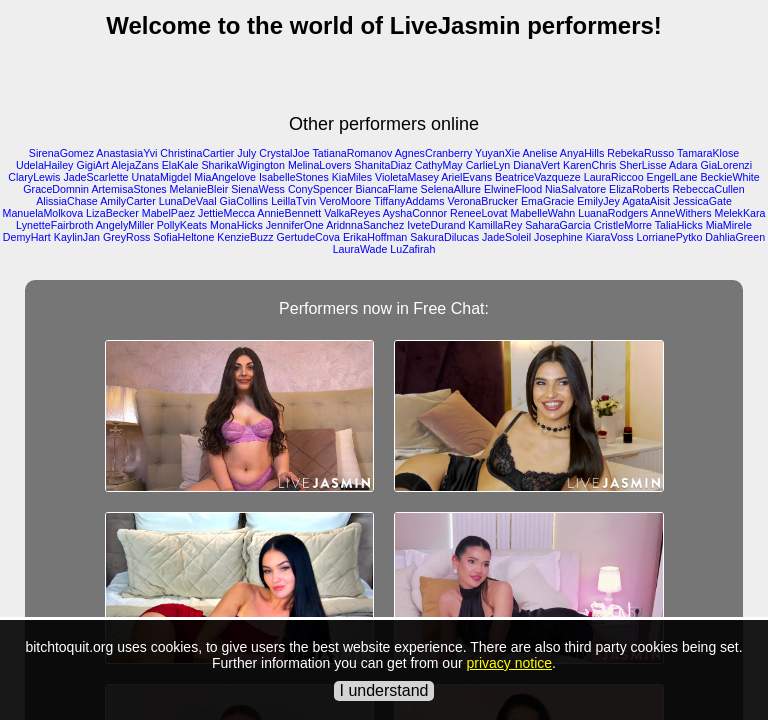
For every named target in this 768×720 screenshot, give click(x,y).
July (246, 153)
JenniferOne (295, 225)
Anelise (540, 153)
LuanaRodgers (613, 213)
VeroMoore (345, 201)
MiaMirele (729, 225)
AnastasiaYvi (126, 153)
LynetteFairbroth (54, 225)
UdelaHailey (44, 165)
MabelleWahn (543, 213)
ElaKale (180, 165)
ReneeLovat (478, 213)
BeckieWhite (729, 177)
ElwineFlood (513, 189)
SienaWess (258, 189)
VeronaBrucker (483, 201)
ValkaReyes (352, 213)
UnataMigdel (162, 177)
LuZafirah (412, 249)
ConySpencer (320, 189)
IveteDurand (436, 225)
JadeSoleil (506, 237)
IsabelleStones (294, 177)
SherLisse (642, 165)
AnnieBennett (289, 213)
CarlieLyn (488, 165)
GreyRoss (126, 237)
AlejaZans (134, 165)
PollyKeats (182, 225)
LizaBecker (112, 213)
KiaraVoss (610, 237)
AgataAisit (646, 201)
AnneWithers (681, 213)
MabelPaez (168, 213)
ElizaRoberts (639, 189)
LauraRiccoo (614, 177)
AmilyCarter (128, 201)
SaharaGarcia (558, 225)
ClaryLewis (34, 177)
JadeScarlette (95, 177)
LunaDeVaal (188, 201)
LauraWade (360, 249)
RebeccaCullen (708, 189)
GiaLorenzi (726, 165)
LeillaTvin (293, 201)
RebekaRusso (640, 153)
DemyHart (27, 237)
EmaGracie (547, 201)
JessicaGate (702, 201)
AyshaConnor (415, 213)
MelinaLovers (319, 165)
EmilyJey (598, 201)
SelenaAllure (451, 189)
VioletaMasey (407, 177)
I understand (384, 690)
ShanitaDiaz (382, 165)
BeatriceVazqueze (538, 177)
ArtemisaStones (128, 189)
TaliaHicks (679, 225)
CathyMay (439, 165)
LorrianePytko (670, 237)
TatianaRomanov (352, 153)
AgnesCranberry (434, 153)
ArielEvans (466, 177)
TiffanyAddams (409, 201)
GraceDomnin (56, 189)
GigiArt (92, 165)
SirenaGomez (61, 153)
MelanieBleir (199, 189)
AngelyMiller (125, 225)
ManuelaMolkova (43, 213)
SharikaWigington (243, 165)
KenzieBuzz (245, 237)
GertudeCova (308, 237)
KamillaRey (495, 225)
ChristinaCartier (197, 153)
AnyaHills (582, 153)
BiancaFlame (386, 189)
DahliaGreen (735, 237)
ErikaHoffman (375, 237)
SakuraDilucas (444, 237)
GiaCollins (244, 201)
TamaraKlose (708, 153)
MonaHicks (236, 225)
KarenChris (589, 165)
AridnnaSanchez (365, 225)
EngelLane (672, 177)
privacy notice (509, 663)
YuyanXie (497, 153)
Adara (683, 165)
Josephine (558, 237)
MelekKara (740, 213)
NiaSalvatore (575, 189)
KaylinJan (77, 237)
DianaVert (536, 165)
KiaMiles (352, 177)
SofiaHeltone (183, 237)
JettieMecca (226, 213)
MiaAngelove (225, 177)
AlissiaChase (67, 201)
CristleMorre (623, 225)
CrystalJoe (284, 153)
